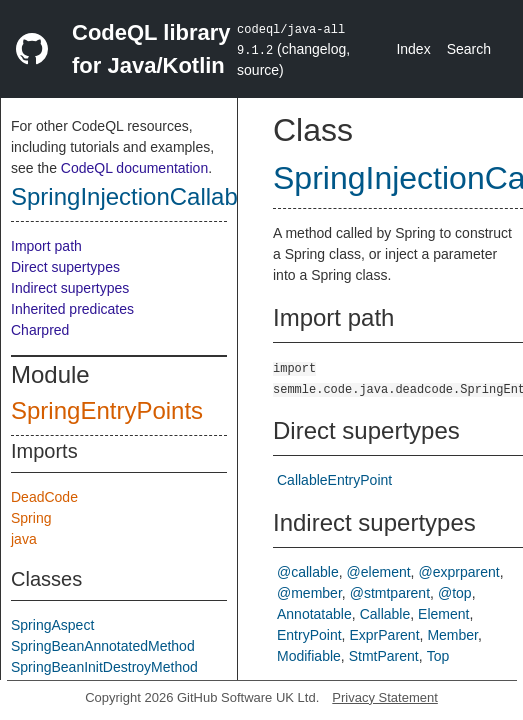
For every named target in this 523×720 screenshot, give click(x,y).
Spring (31, 518)
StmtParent (384, 656)
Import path (46, 246)
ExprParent (384, 635)
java (24, 539)
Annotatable (314, 614)
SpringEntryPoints (107, 410)
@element (379, 572)
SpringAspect (52, 625)
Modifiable (309, 656)
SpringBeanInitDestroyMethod (104, 667)
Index (413, 49)
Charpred (40, 330)
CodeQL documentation (134, 168)
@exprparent (459, 572)
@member (309, 593)
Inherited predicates (72, 309)
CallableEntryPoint (334, 480)
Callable (385, 614)
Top (438, 656)
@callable (308, 572)
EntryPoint (309, 635)
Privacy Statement (385, 697)
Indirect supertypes (70, 288)
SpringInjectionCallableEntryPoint (189, 196)
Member (452, 635)
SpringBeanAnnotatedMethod (103, 646)
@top (455, 593)
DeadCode (44, 497)
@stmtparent (390, 593)
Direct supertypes (65, 267)
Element (443, 614)
